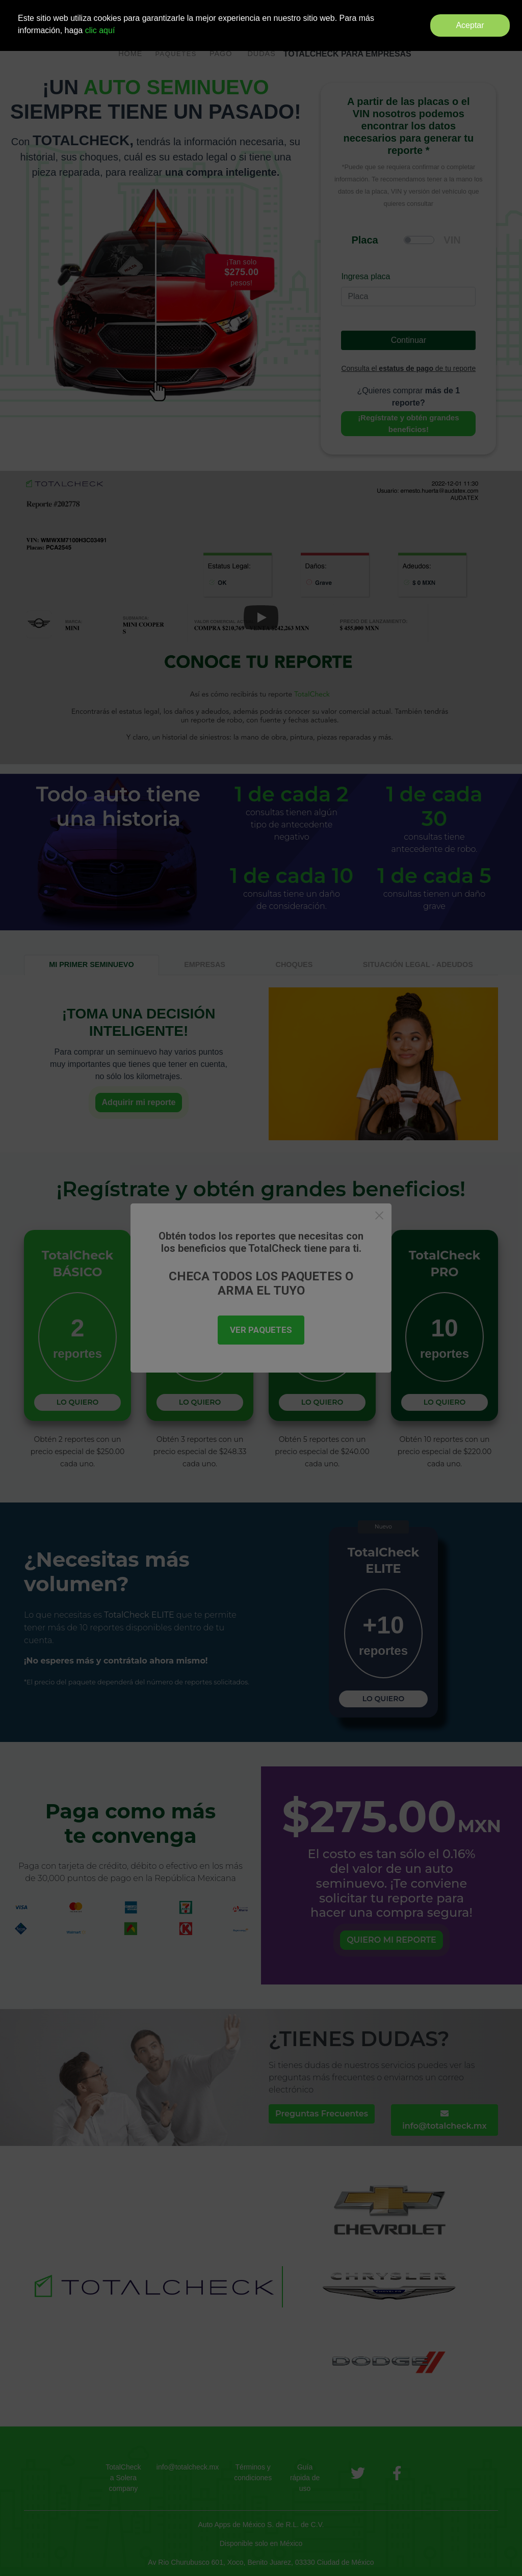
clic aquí (100, 30)
